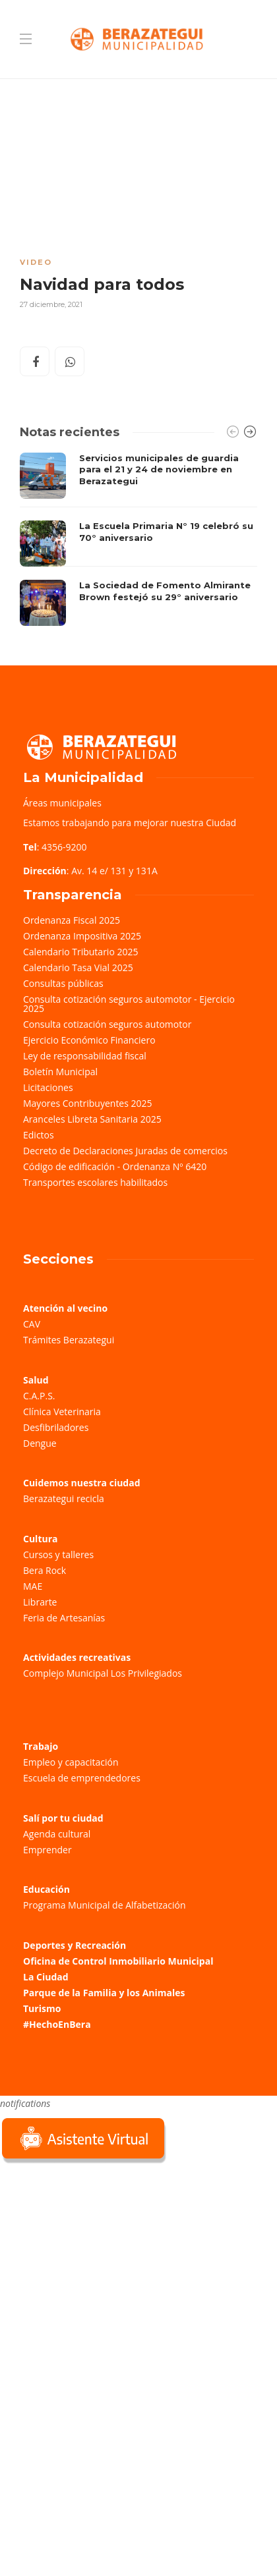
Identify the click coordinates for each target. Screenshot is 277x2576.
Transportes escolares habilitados (95, 1182)
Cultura (40, 1538)
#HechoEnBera (57, 2024)
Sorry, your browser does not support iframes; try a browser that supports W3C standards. (99, 2259)
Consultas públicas (63, 983)
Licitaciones (48, 1087)
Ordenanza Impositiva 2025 (82, 936)
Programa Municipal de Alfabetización (104, 1905)
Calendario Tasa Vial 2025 (78, 967)
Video (36, 262)
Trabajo (40, 1746)
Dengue (40, 1443)
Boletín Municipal (60, 1071)
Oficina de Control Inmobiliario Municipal (118, 1961)
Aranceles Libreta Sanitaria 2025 (92, 1119)
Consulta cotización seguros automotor (107, 1024)
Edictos (38, 1135)
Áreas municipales (62, 803)
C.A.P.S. (39, 1395)
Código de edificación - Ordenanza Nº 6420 (114, 1166)
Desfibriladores (55, 1427)
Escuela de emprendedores (81, 1778)
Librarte (40, 1602)
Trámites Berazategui (68, 1339)
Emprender (47, 1849)
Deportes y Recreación (74, 1945)
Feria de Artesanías (64, 1617)
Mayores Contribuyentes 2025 (87, 1103)
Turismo (42, 2008)
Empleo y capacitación (71, 1762)
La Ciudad (46, 1977)
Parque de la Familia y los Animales (104, 1992)
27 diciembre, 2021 (51, 304)
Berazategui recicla (63, 1498)
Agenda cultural (56, 1834)
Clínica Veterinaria (62, 1411)
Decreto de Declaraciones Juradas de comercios (125, 1150)
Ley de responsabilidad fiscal (84, 1056)
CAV (31, 1324)
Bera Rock (44, 1570)
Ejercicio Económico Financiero (89, 1040)
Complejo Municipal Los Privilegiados (102, 1673)
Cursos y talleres (58, 1554)
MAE (32, 1586)
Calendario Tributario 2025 (80, 951)
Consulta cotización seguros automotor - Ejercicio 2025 (129, 1004)
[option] (138, 540)
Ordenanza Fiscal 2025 (71, 920)
